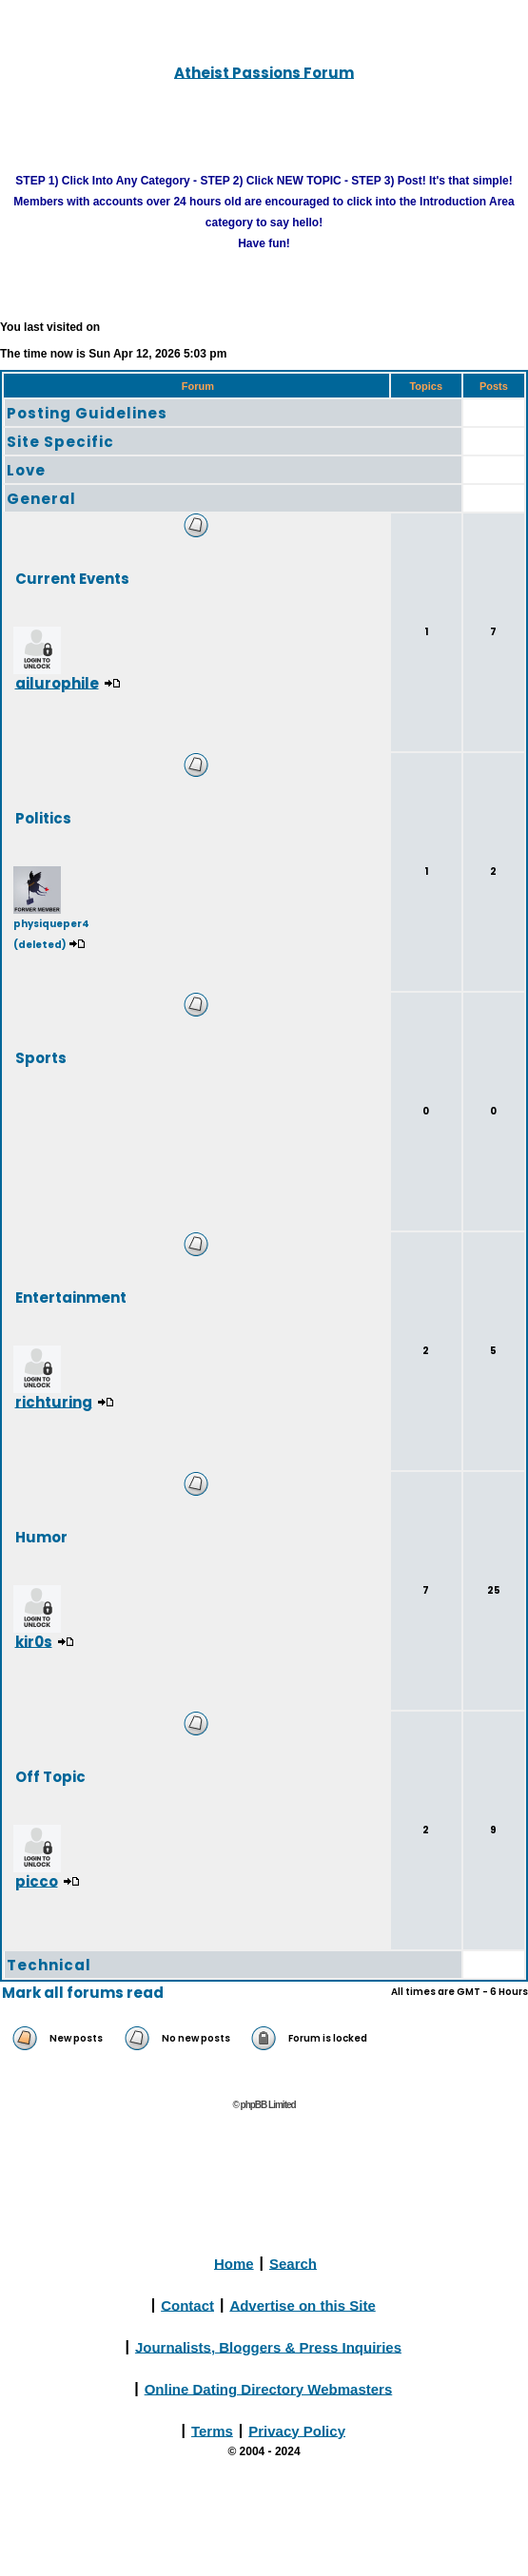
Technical (49, 1965)
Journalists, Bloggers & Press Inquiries (268, 2346)
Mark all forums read (83, 1993)
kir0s (33, 1641)
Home (234, 2263)
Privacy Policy (296, 2430)
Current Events (72, 578)
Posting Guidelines (87, 413)
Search (293, 2263)
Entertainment (71, 1297)
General (41, 499)
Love (26, 470)
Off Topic (50, 1776)
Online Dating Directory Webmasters (269, 2388)
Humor (41, 1536)
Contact (187, 2304)
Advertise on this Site (302, 2304)
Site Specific (60, 442)
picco (36, 1880)
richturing (53, 1401)
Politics (43, 817)
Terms (212, 2430)
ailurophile (57, 682)
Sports (41, 1057)
